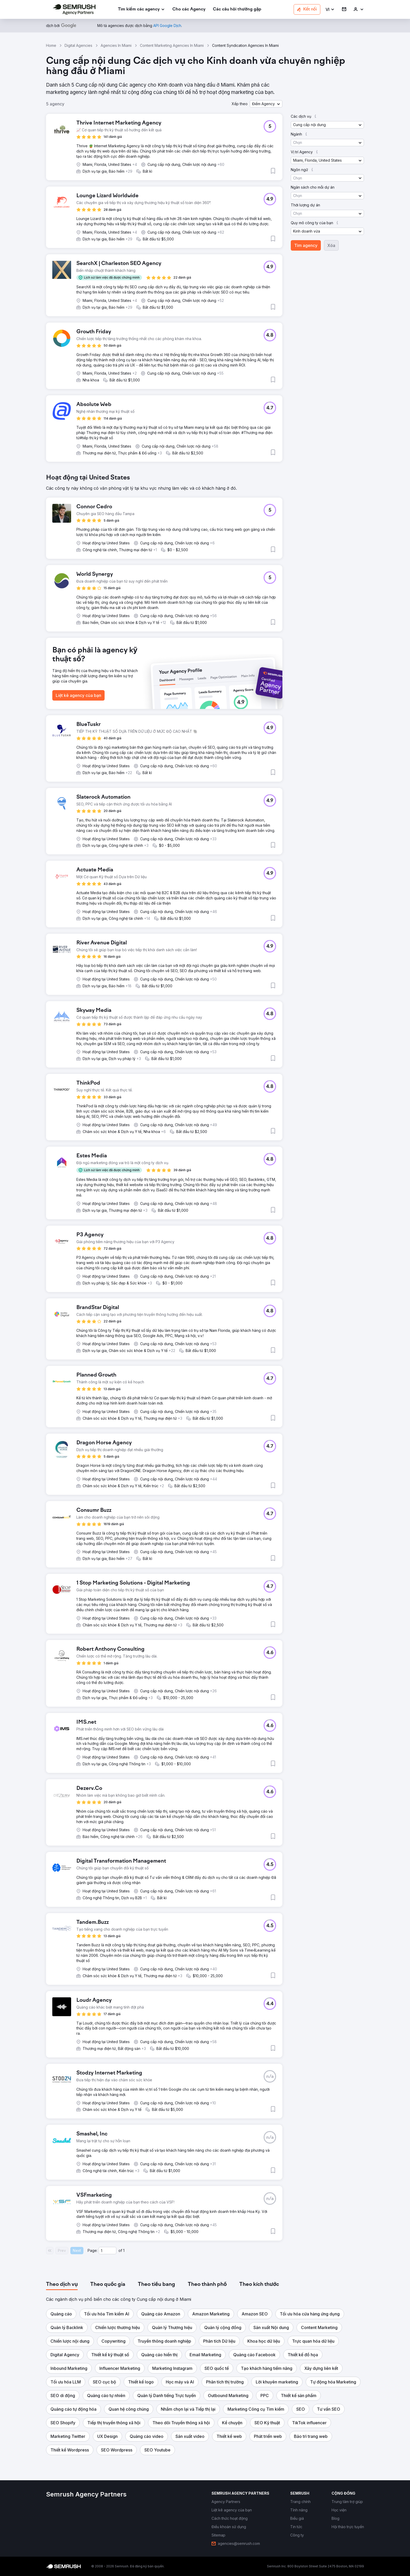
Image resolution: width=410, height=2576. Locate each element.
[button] (330, 9)
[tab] (62, 2284)
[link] (189, 9)
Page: (93, 2250)
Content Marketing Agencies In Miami (172, 45)
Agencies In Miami (116, 45)
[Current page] (107, 2250)
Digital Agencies (78, 45)
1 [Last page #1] (123, 2250)
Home (51, 45)
